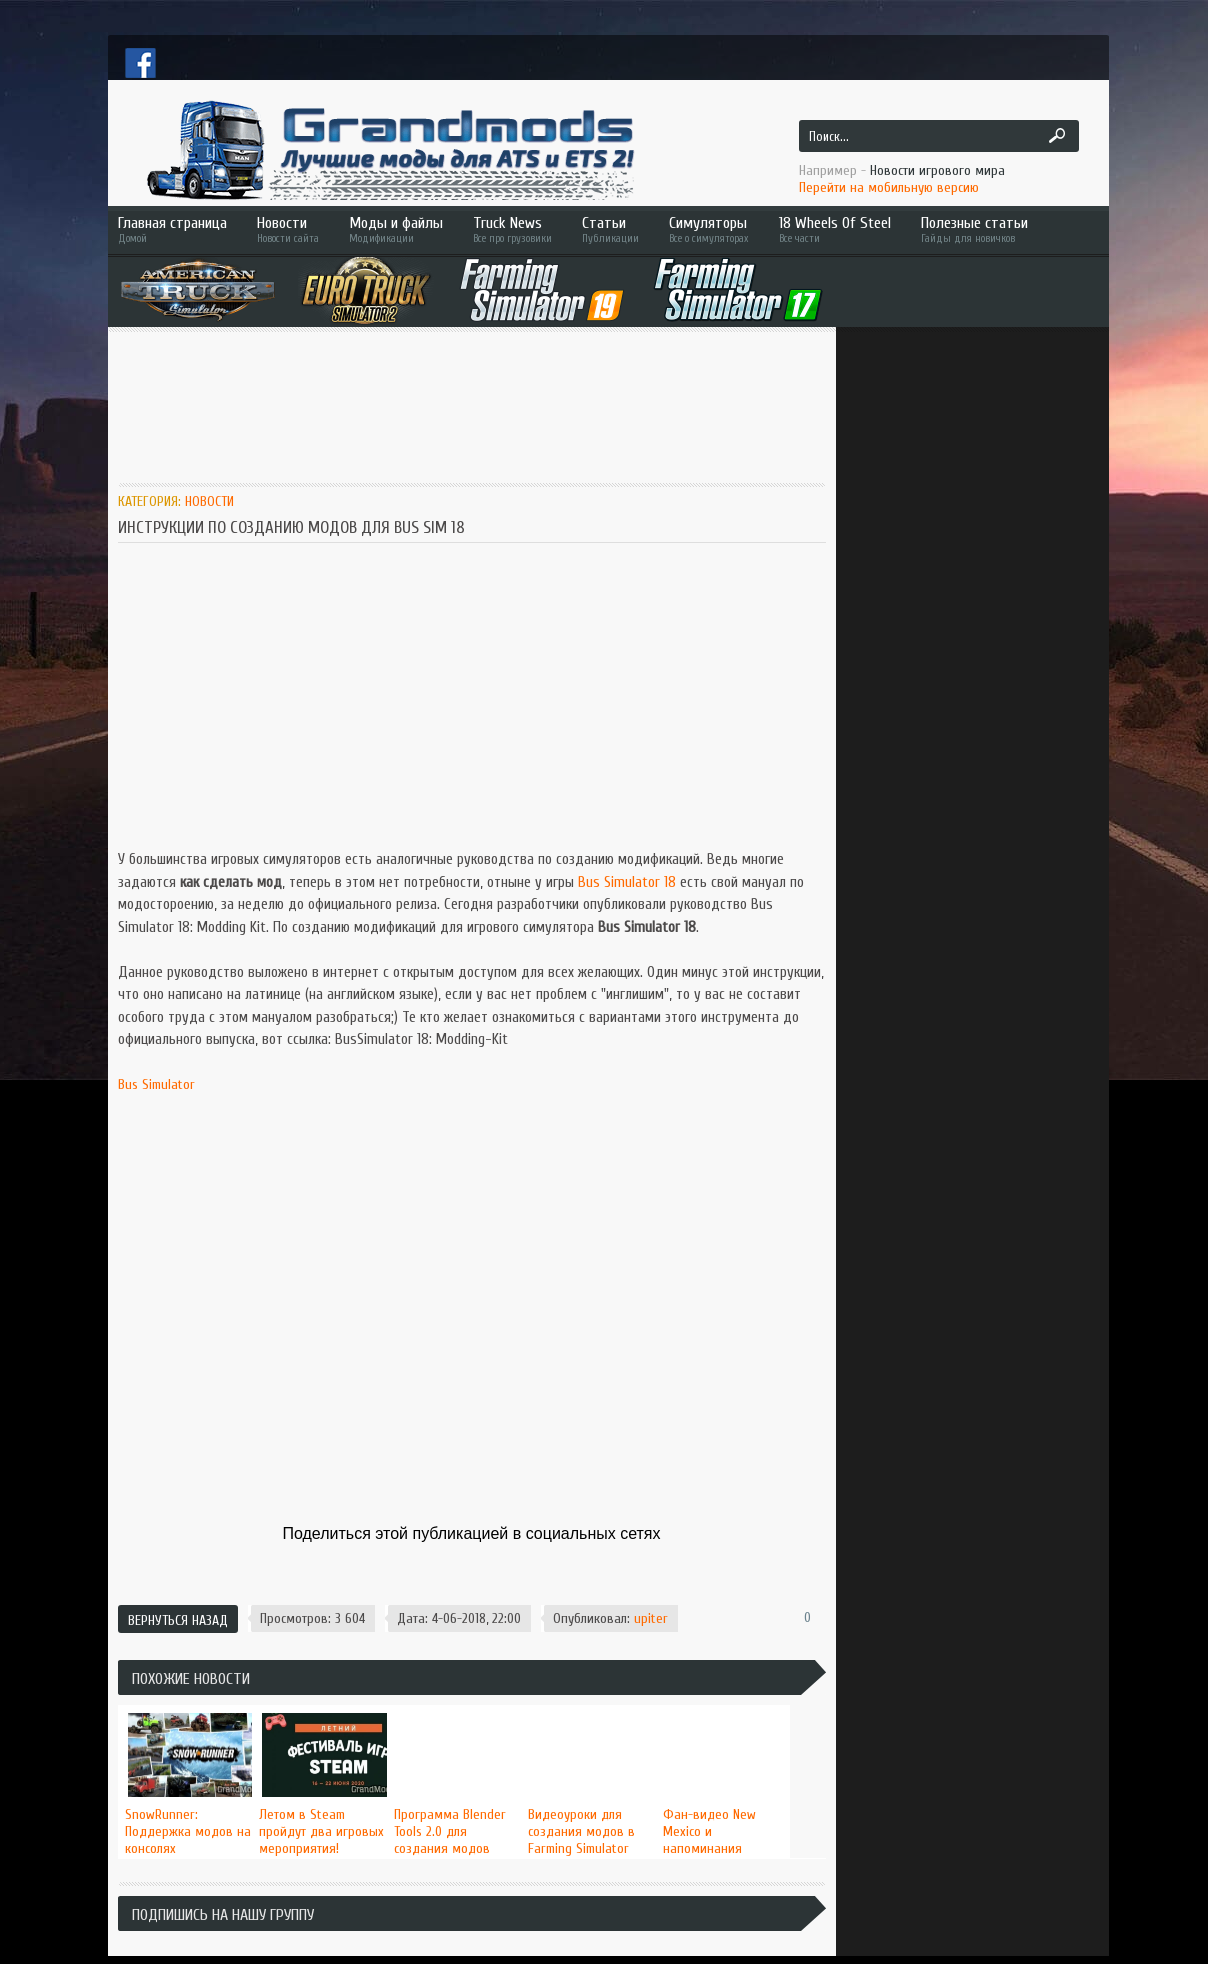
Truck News (512, 229)
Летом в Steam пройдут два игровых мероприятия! (321, 1831)
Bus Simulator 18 (627, 882)
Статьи (610, 229)
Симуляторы (709, 229)
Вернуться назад (178, 1620)
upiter (651, 1618)
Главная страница (172, 229)
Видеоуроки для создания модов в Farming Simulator (581, 1831)
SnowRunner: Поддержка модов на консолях (188, 1831)
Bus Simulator (156, 1084)
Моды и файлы (396, 229)
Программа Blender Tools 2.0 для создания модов (450, 1831)
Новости (288, 229)
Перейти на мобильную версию (889, 187)
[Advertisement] (482, 397)
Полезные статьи (1003, 229)
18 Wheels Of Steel (835, 229)
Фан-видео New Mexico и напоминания (709, 1831)
